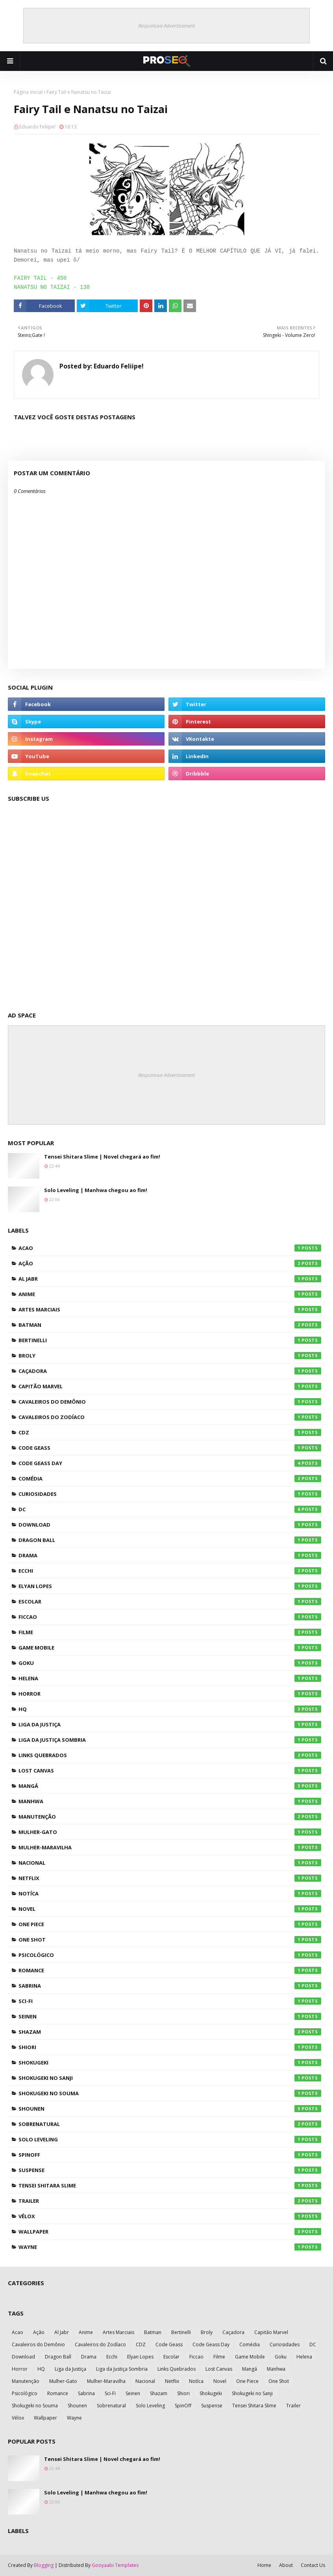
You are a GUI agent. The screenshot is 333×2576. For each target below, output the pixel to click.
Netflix (169, 1878)
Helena (169, 1678)
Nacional (169, 1862)
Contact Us (313, 2565)
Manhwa (169, 1801)
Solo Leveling (169, 2139)
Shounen (169, 2108)
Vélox (169, 2216)
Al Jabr (169, 1278)
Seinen (169, 2016)
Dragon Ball (169, 1540)
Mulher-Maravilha (169, 1847)
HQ (169, 1709)
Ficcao (169, 1616)
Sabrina (169, 1985)
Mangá (169, 1785)
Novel (169, 1908)
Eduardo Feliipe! (37, 126)
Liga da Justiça (169, 1724)
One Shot (169, 1939)
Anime (169, 1294)
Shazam (169, 2031)
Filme (169, 1632)
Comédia (169, 1478)
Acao (169, 1248)
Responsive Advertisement (166, 25)
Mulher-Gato (169, 1832)
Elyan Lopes (169, 1586)
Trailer (169, 2200)
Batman (169, 1324)
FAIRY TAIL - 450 (40, 278)
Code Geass (169, 1447)
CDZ (169, 1432)
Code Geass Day (169, 1463)
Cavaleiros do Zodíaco (169, 1417)
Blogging (44, 2565)
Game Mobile (169, 1647)
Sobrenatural (169, 2124)
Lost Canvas (169, 1770)
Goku (169, 1662)
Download (169, 1524)
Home (264, 2565)
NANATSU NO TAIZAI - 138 (52, 287)
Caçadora (169, 1370)
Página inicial (28, 92)
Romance (169, 1970)
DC (169, 1509)
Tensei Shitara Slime (169, 2185)
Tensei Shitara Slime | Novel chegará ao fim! (102, 1156)
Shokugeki (169, 2062)
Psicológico (169, 1955)
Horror (169, 1693)
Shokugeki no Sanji (169, 2077)
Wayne (169, 2247)
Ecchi (169, 1570)
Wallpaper (169, 2231)
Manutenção (169, 1816)
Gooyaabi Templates (115, 2565)
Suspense (169, 2170)
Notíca (169, 1893)
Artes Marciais (169, 1309)
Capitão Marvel (169, 1386)
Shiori (169, 2047)
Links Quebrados (169, 1755)
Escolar (169, 1601)
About (286, 2565)
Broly (169, 1355)
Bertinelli (169, 1340)
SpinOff (169, 2154)
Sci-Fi (169, 2001)
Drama (169, 1555)
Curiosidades (169, 1493)
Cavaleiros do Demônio (169, 1401)
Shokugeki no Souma (169, 2093)
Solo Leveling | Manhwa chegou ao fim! (95, 1190)
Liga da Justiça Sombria (169, 1739)
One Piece (169, 1924)
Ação (169, 1263)
